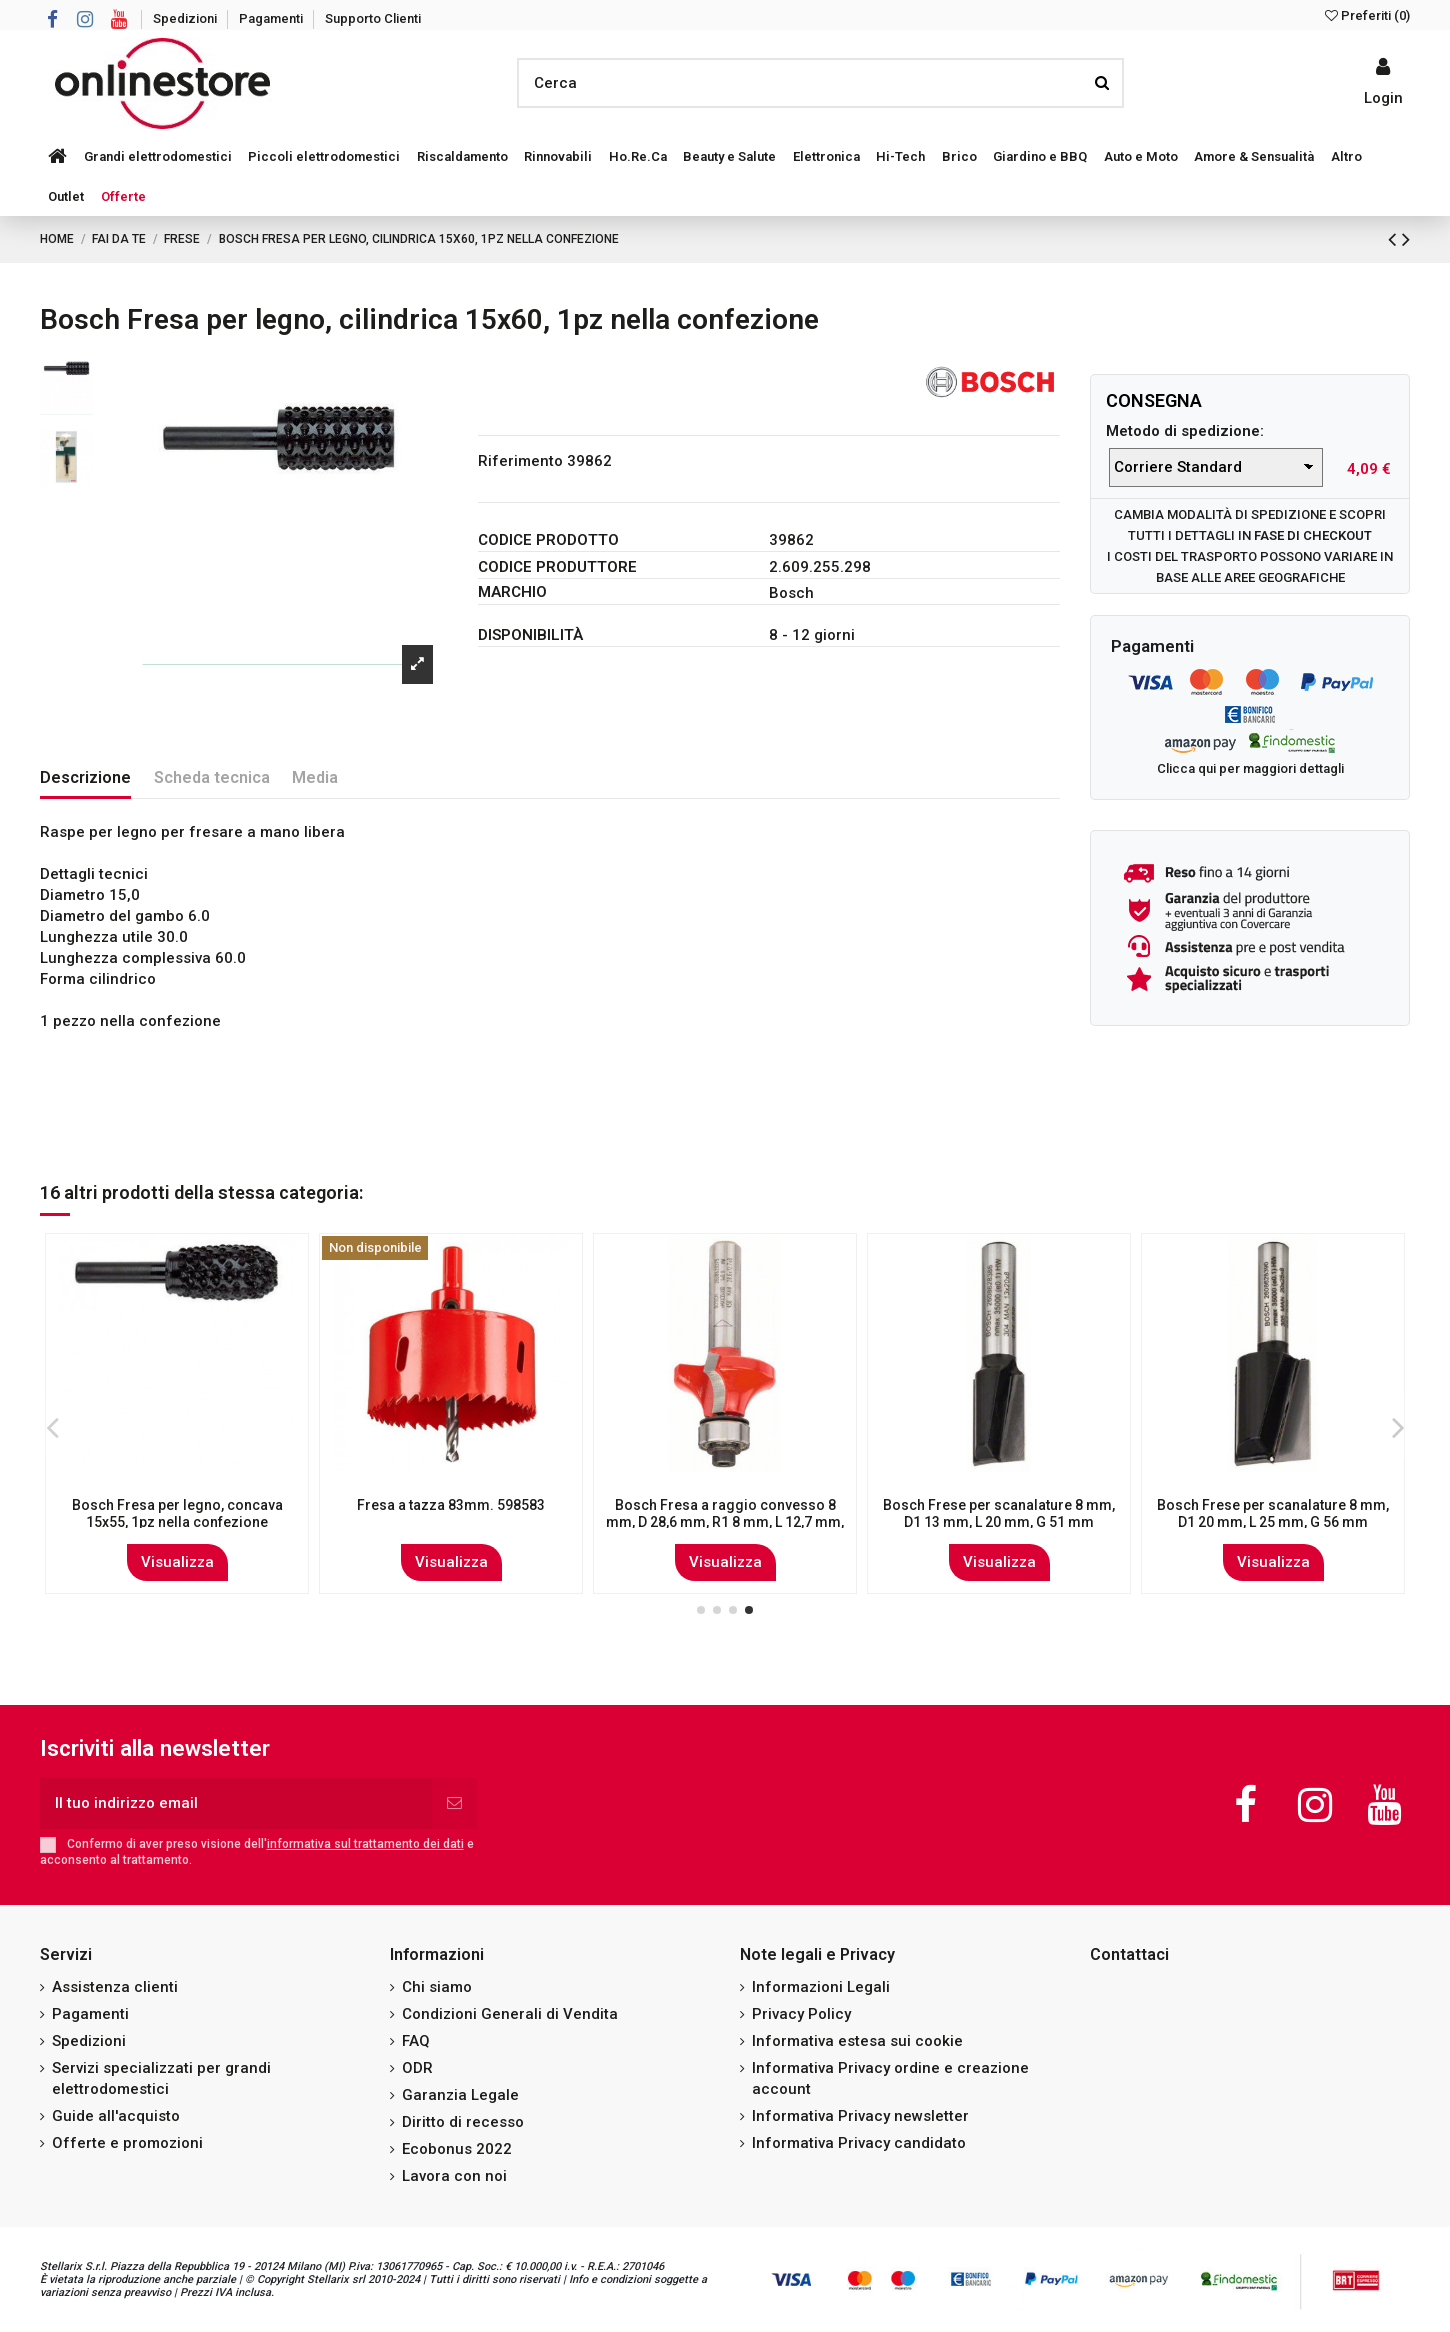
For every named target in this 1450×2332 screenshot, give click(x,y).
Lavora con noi (454, 2176)
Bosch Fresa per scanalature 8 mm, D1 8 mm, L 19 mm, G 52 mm (177, 1513)
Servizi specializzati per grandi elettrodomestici (161, 2078)
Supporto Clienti (373, 18)
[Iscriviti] (454, 1803)
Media (315, 777)
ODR (417, 2068)
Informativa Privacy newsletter (860, 2116)
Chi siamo (437, 1987)
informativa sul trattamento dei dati (365, 1844)
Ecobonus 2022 (457, 2149)
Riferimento (520, 461)
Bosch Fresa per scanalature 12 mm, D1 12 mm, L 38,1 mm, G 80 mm (1273, 1513)
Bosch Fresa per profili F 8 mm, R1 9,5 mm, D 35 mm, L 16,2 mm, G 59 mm (451, 1522)
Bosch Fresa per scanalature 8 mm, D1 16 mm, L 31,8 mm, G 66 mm (725, 1513)
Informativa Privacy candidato (859, 2143)
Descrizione (85, 777)
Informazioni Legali (821, 1987)
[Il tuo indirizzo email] (236, 1803)
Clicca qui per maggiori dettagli (1250, 768)
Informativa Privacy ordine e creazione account (890, 2078)
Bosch (791, 593)
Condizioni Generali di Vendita (510, 2014)
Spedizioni (186, 18)
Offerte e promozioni (127, 2143)
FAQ (416, 2041)
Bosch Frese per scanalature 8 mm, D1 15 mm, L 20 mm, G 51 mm (999, 1513)
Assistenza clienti (115, 1987)
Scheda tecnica (212, 777)
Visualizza (177, 1562)
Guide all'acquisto (116, 2116)
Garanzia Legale (460, 2095)
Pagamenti (272, 18)
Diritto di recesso (463, 2122)
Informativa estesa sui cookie (857, 2041)
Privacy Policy (801, 2014)
